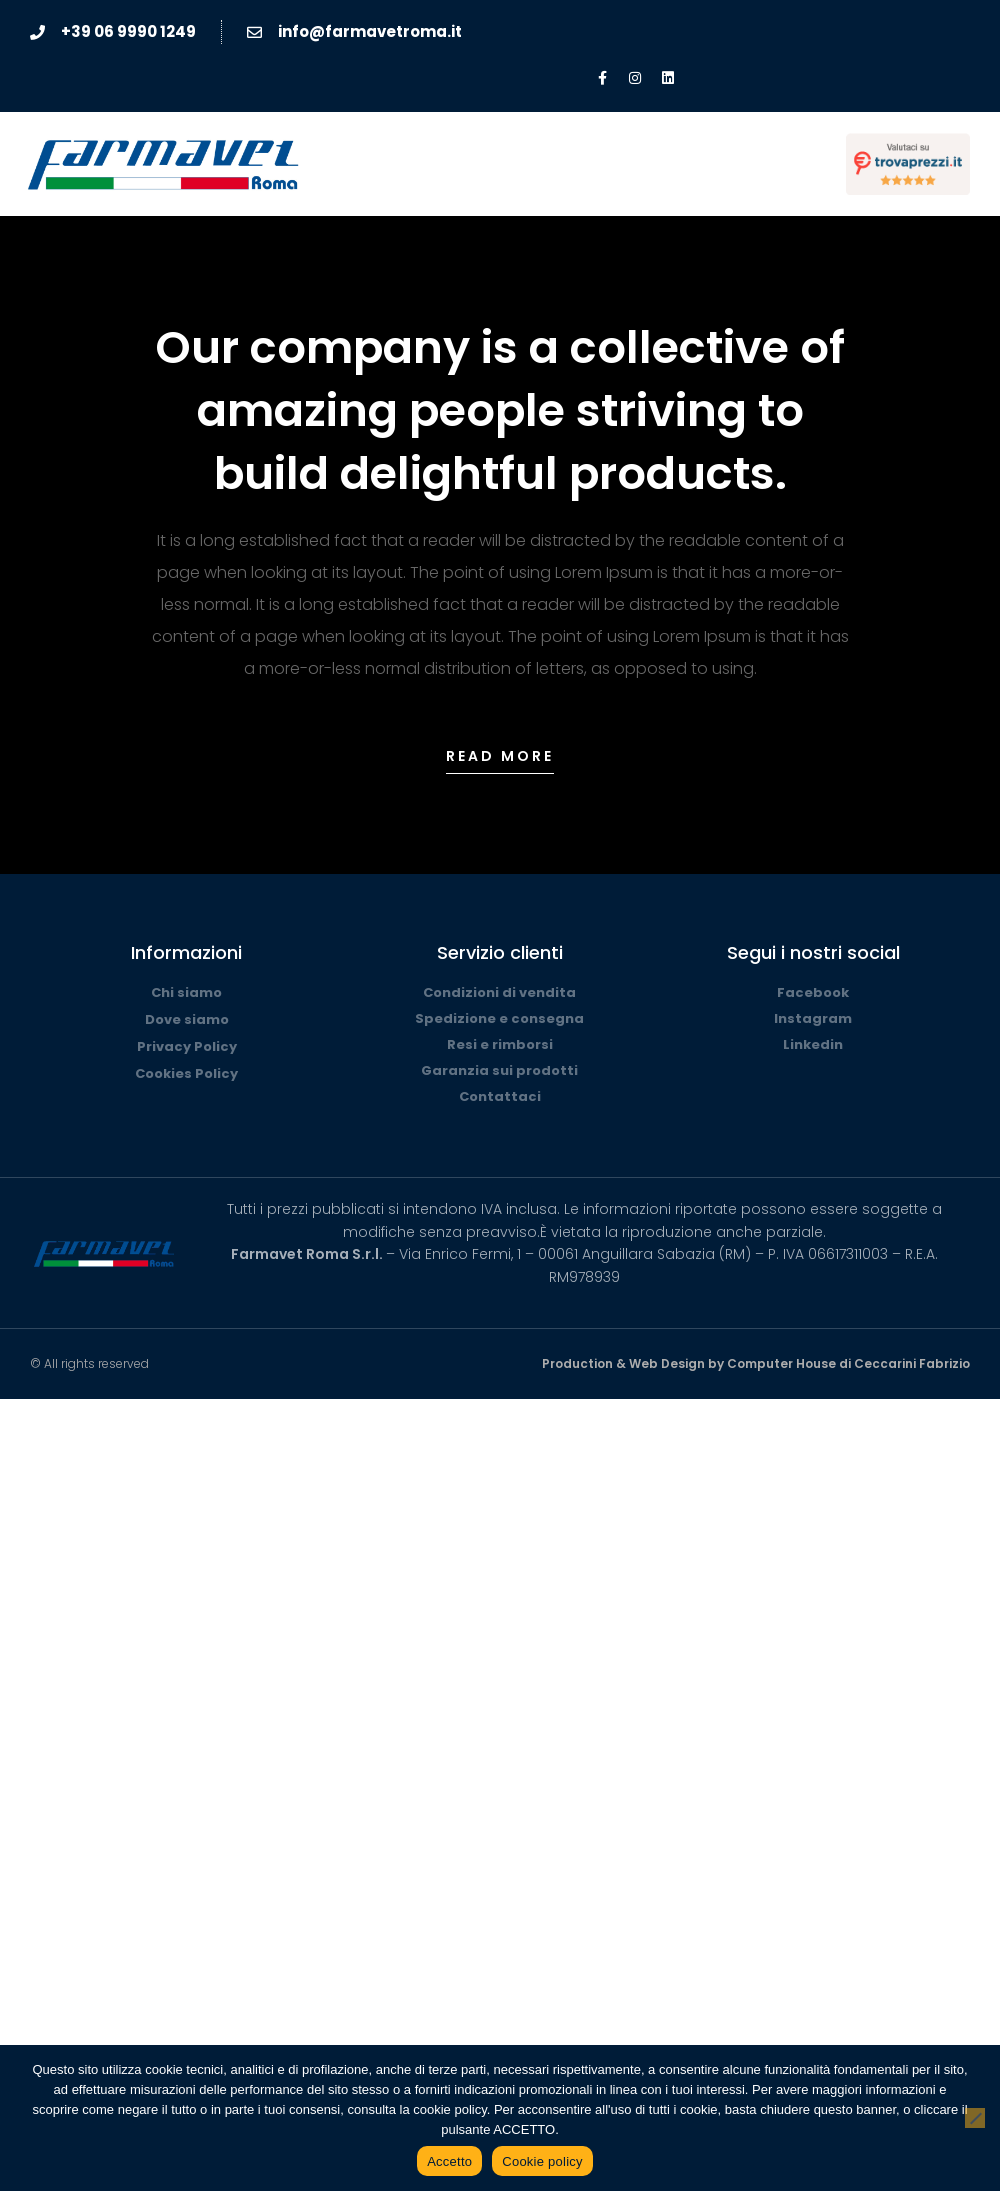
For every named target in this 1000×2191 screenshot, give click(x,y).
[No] (975, 2118)
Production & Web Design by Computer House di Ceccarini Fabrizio (756, 1363)
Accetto (449, 2161)
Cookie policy (542, 2161)
